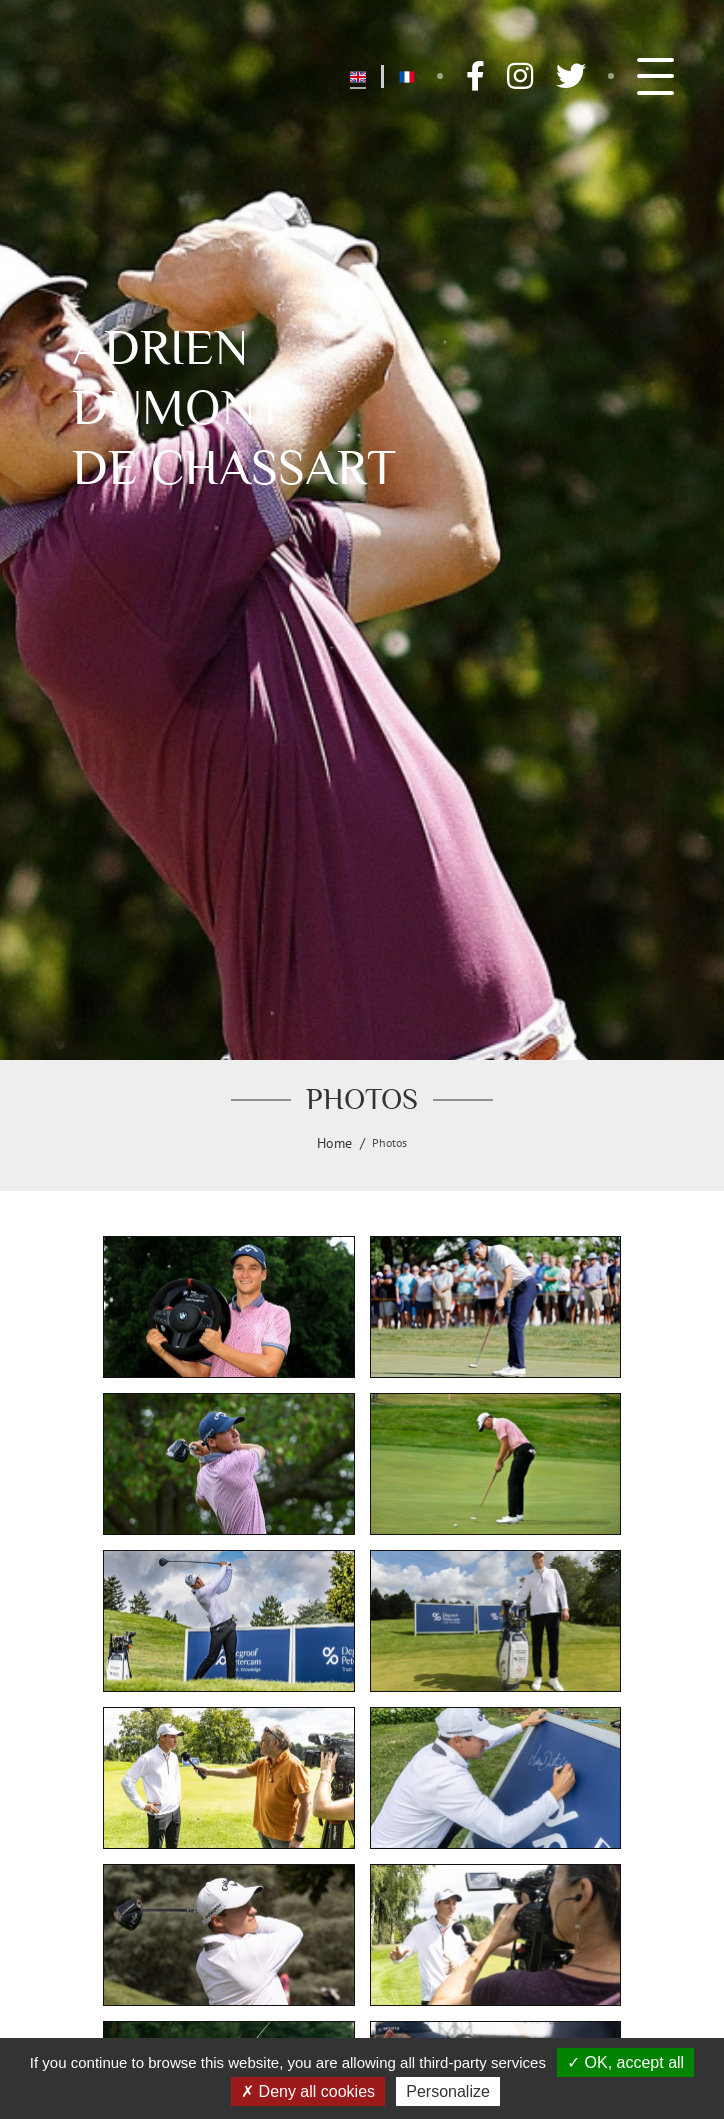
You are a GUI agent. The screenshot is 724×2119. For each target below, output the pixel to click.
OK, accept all (625, 2062)
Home (334, 1143)
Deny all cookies (308, 2091)
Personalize (448, 2091)
